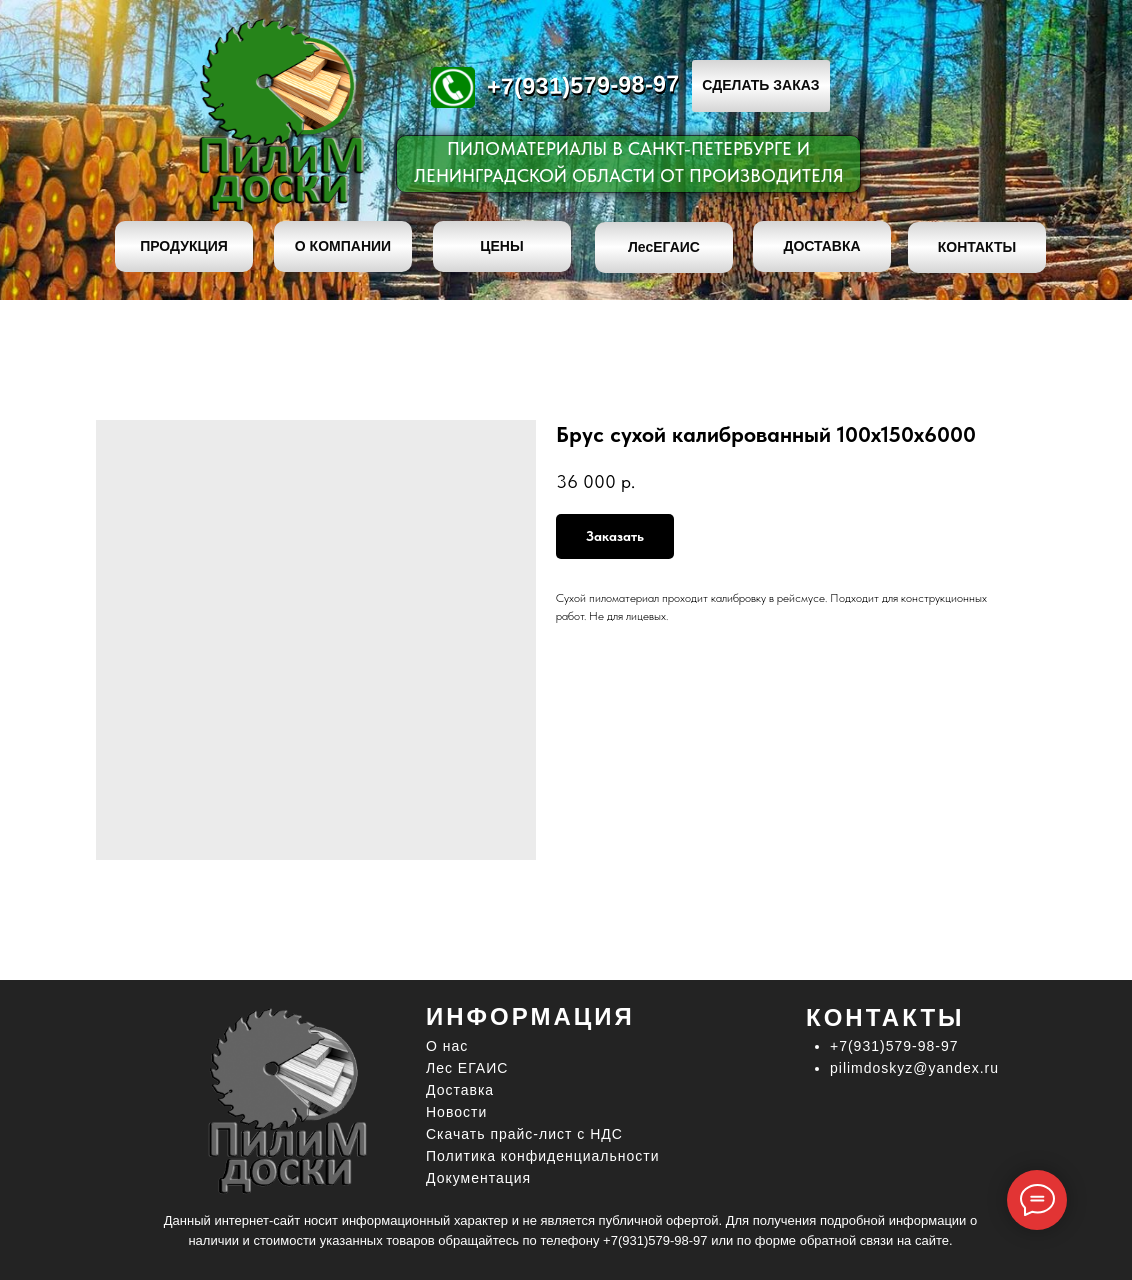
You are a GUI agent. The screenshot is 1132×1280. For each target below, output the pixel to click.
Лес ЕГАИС (467, 1068)
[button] (761, 86)
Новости (456, 1112)
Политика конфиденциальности (543, 1156)
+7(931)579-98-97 (583, 84)
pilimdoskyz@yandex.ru (914, 1068)
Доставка (460, 1090)
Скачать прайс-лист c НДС (524, 1134)
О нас (447, 1046)
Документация (478, 1178)
